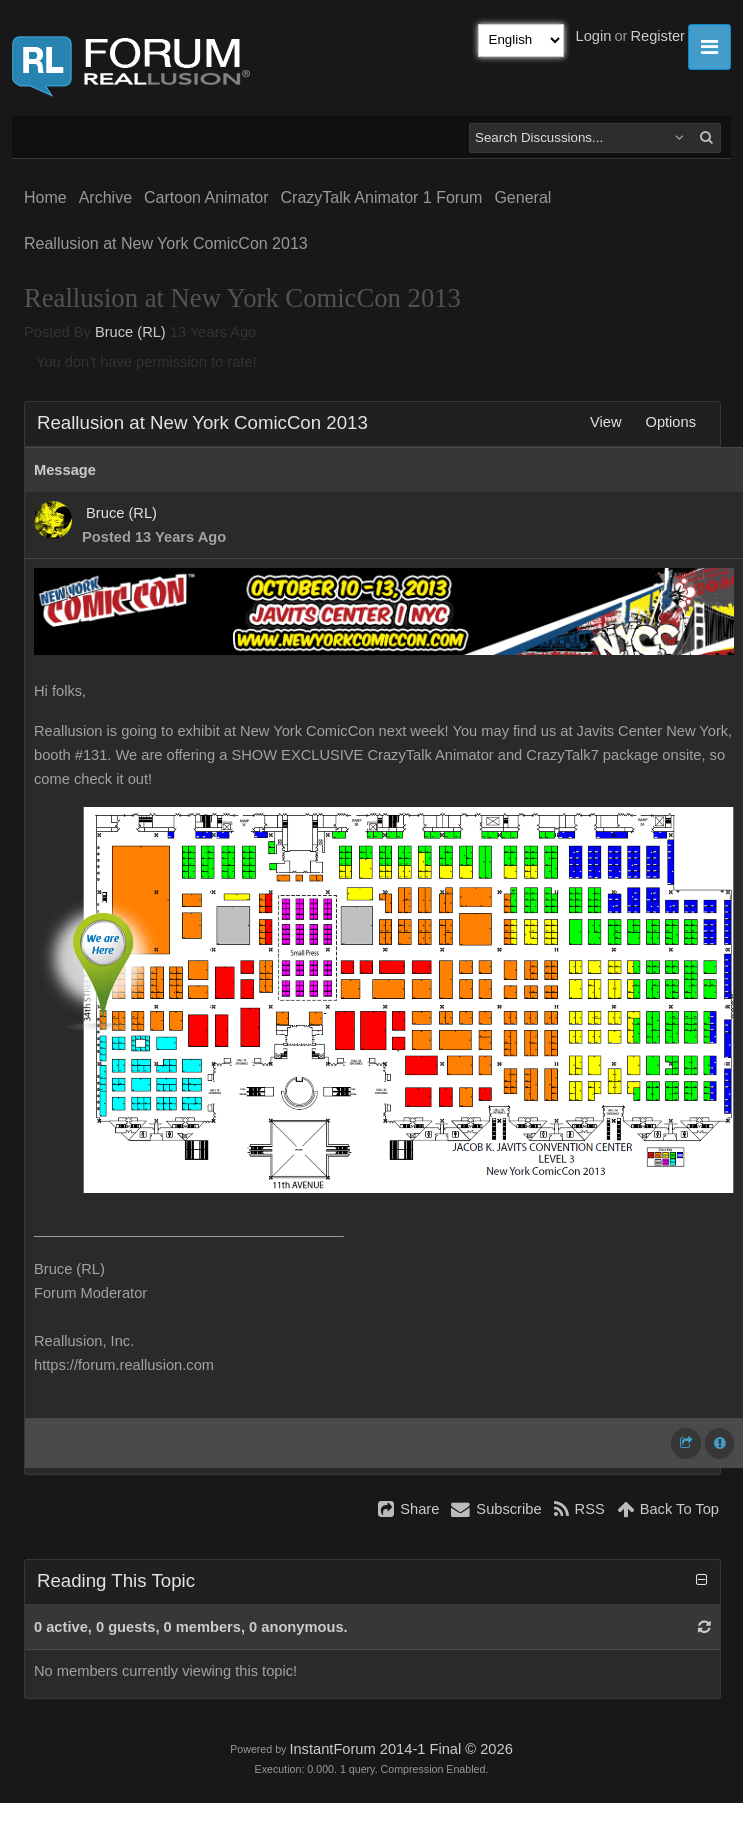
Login (594, 36)
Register (657, 36)
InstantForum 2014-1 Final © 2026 (400, 1749)
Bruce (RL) (130, 332)
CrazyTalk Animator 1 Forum (382, 197)
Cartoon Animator (206, 197)
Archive (105, 197)
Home (45, 197)
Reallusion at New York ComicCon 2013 (166, 243)
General (522, 197)
